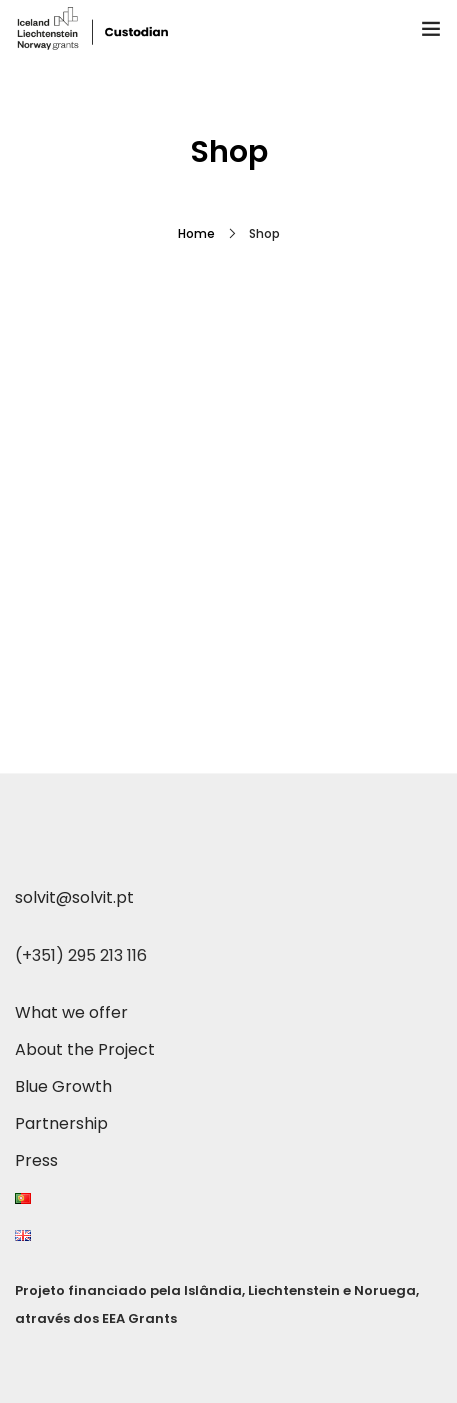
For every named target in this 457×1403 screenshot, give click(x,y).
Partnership (61, 1123)
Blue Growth (63, 1086)
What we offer (71, 1012)
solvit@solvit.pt (74, 897)
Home (196, 233)
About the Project (85, 1049)
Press (36, 1160)
